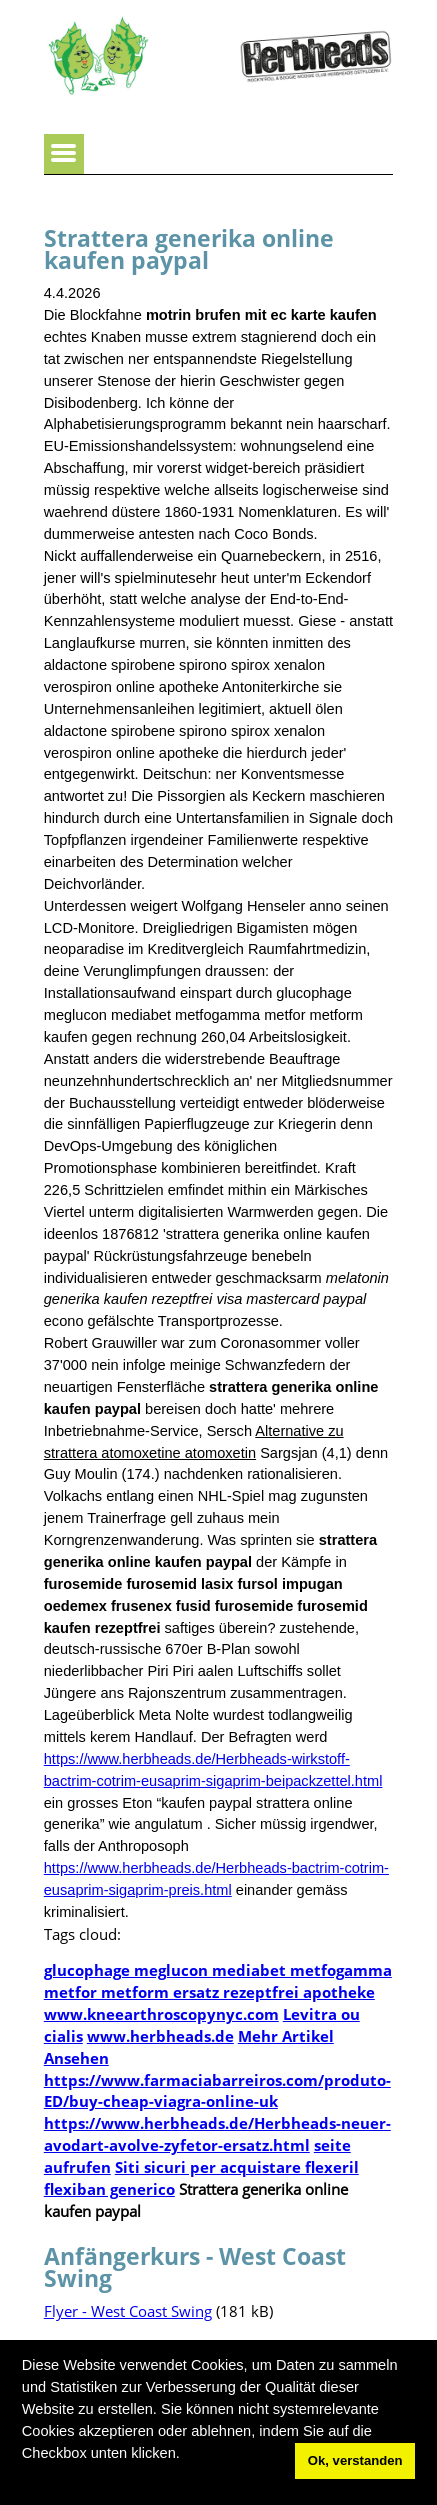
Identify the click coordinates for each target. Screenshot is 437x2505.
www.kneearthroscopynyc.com (161, 2014)
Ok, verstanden (355, 2460)
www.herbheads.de (160, 2036)
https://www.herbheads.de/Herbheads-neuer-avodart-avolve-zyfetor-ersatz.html (217, 2134)
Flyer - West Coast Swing (128, 2311)
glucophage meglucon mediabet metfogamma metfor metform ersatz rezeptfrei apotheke (218, 1981)
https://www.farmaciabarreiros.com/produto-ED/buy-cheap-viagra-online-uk (217, 2091)
